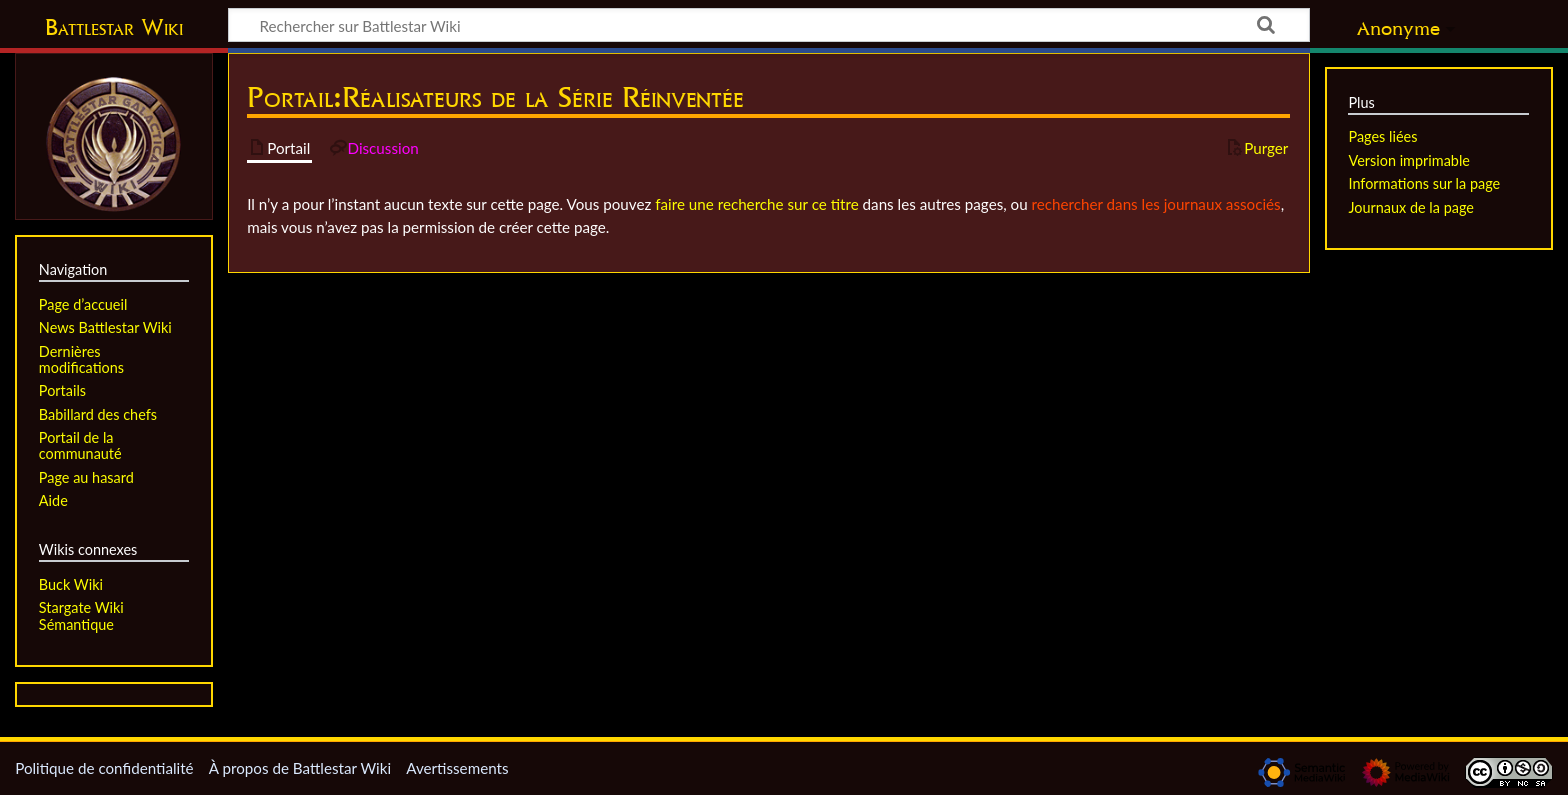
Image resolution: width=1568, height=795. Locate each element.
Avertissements (457, 768)
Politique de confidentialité (104, 768)
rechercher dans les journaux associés (1156, 204)
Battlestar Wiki (114, 27)
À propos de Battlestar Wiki (300, 768)
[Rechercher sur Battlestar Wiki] (769, 25)
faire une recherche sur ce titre (756, 204)
